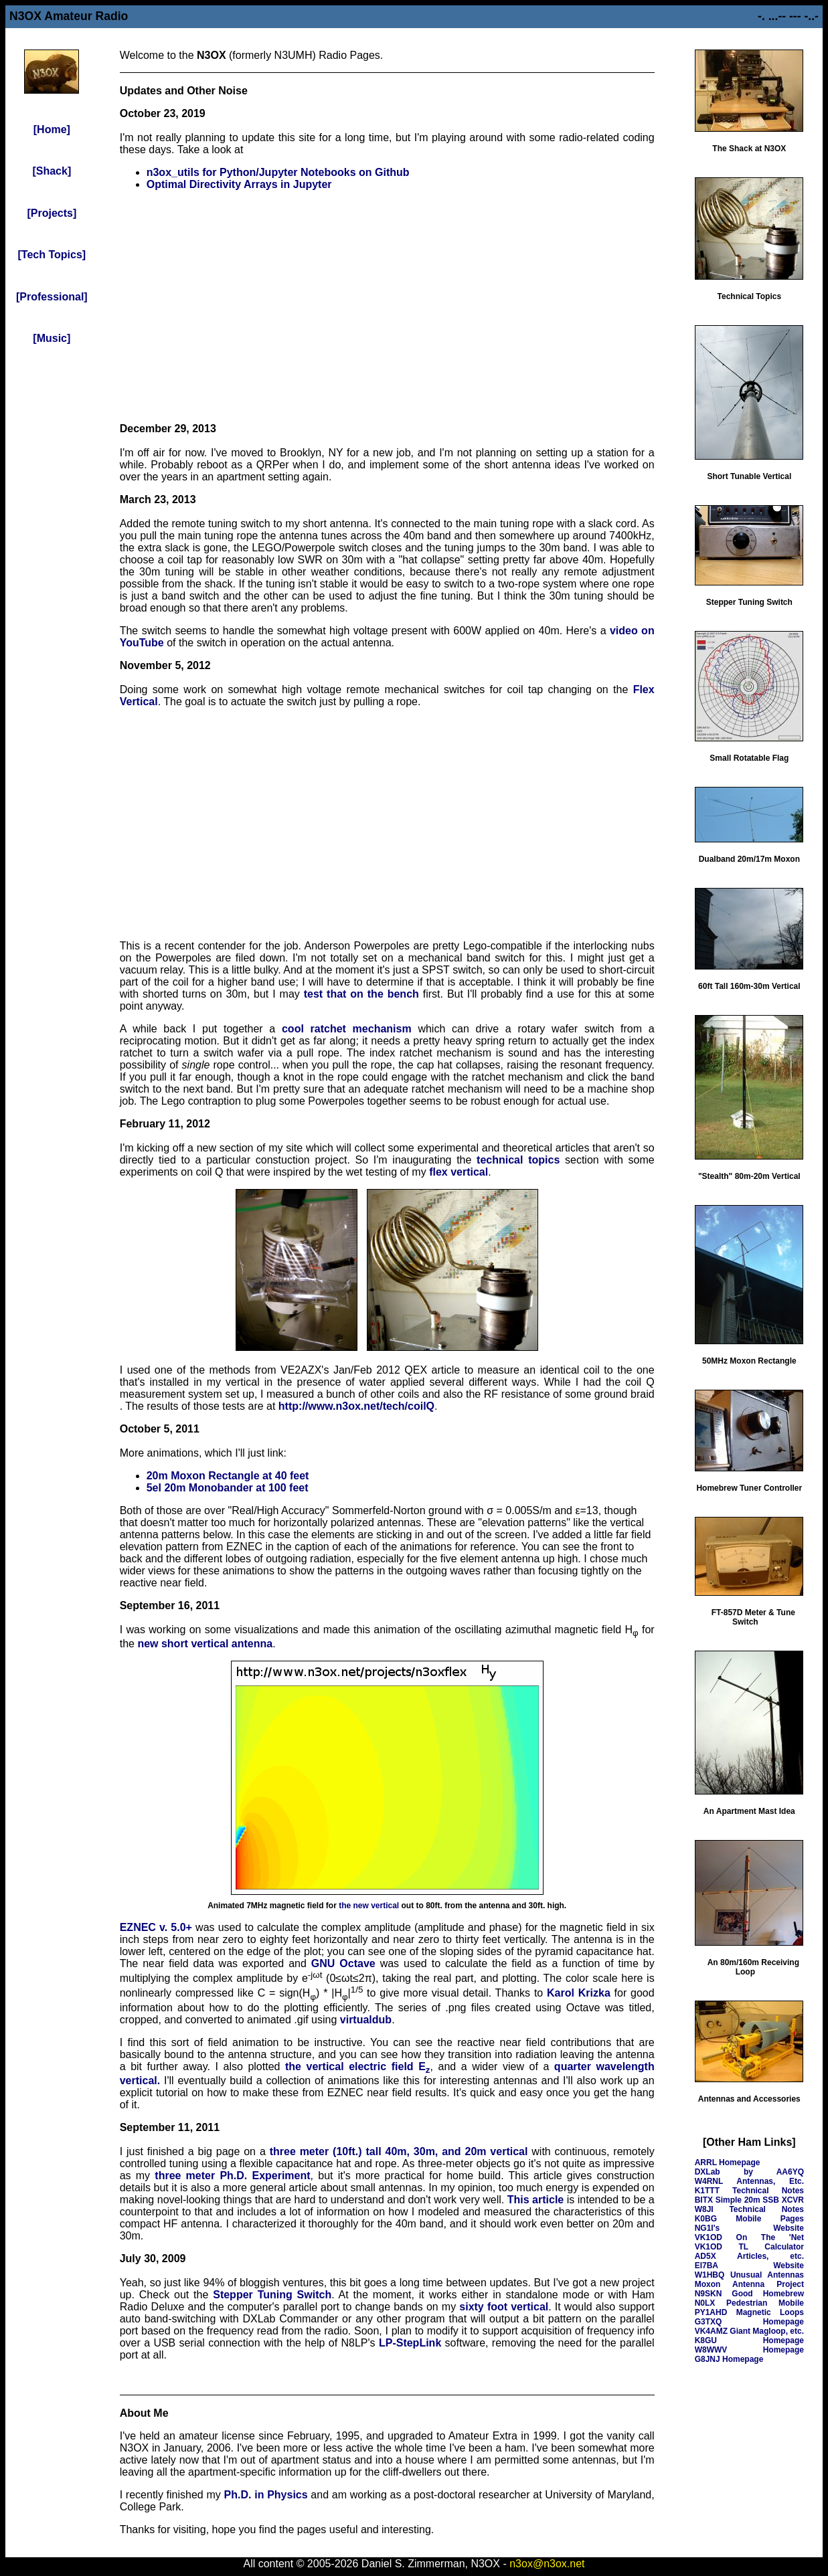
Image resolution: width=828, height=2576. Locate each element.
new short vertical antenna (204, 1643)
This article (535, 2199)
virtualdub (366, 2019)
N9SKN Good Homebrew (749, 2293)
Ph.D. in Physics (266, 2494)
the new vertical (369, 1905)
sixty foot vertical (503, 2306)
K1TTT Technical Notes (749, 2190)
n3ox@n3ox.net (546, 2563)
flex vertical (458, 1172)
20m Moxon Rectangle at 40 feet (228, 1475)
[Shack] (51, 171)
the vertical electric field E (357, 2066)
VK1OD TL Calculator (749, 2246)
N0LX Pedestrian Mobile (749, 2303)
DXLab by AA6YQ (749, 2172)
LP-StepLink (410, 2343)
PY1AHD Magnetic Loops (749, 2312)
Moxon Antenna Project (749, 2284)
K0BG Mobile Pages (749, 2218)
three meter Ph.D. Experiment (232, 2175)
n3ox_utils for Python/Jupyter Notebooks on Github (278, 172)
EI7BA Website (749, 2265)
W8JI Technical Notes (749, 2209)
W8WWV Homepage (749, 2350)
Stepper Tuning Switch (272, 2294)
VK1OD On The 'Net (749, 2237)
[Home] (51, 129)
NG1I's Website (749, 2228)
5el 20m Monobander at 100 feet (228, 1487)
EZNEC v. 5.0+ (156, 1927)
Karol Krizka (578, 1993)
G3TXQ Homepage (749, 2321)
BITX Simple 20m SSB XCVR (749, 2200)
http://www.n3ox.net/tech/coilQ (356, 1406)
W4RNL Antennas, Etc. (749, 2181)
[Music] (51, 338)
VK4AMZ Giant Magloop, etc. (749, 2331)
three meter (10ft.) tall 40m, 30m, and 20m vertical (399, 2151)
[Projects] (51, 213)
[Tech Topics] (52, 254)
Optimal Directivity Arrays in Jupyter (239, 184)
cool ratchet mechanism (347, 1028)
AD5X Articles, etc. (749, 2256)
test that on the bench (361, 994)
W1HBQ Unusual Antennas (749, 2275)
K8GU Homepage (749, 2340)
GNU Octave (343, 1963)
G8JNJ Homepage (729, 2359)
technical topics (518, 1160)
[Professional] (52, 296)
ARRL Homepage (727, 2162)
